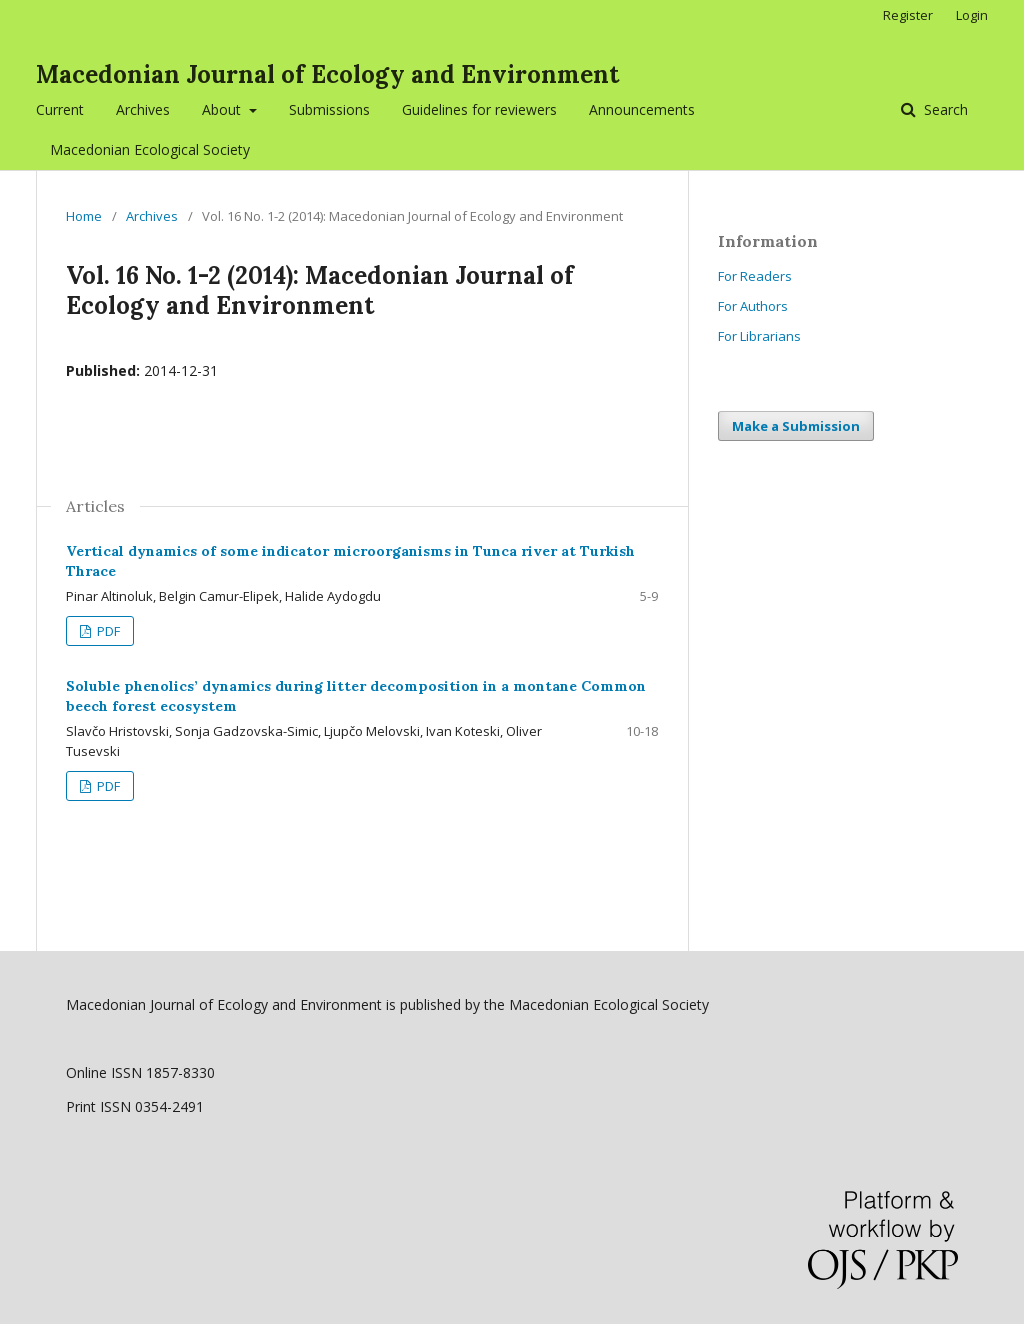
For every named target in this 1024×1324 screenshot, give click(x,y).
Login (972, 15)
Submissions (329, 109)
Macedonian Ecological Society (150, 149)
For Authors (753, 306)
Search (944, 109)
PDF (107, 631)
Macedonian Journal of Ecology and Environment (327, 74)
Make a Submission (796, 426)
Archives (143, 109)
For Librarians (759, 336)
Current (60, 109)
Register (908, 15)
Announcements (642, 109)
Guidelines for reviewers (479, 109)
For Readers (755, 276)
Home (84, 216)
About (223, 109)
